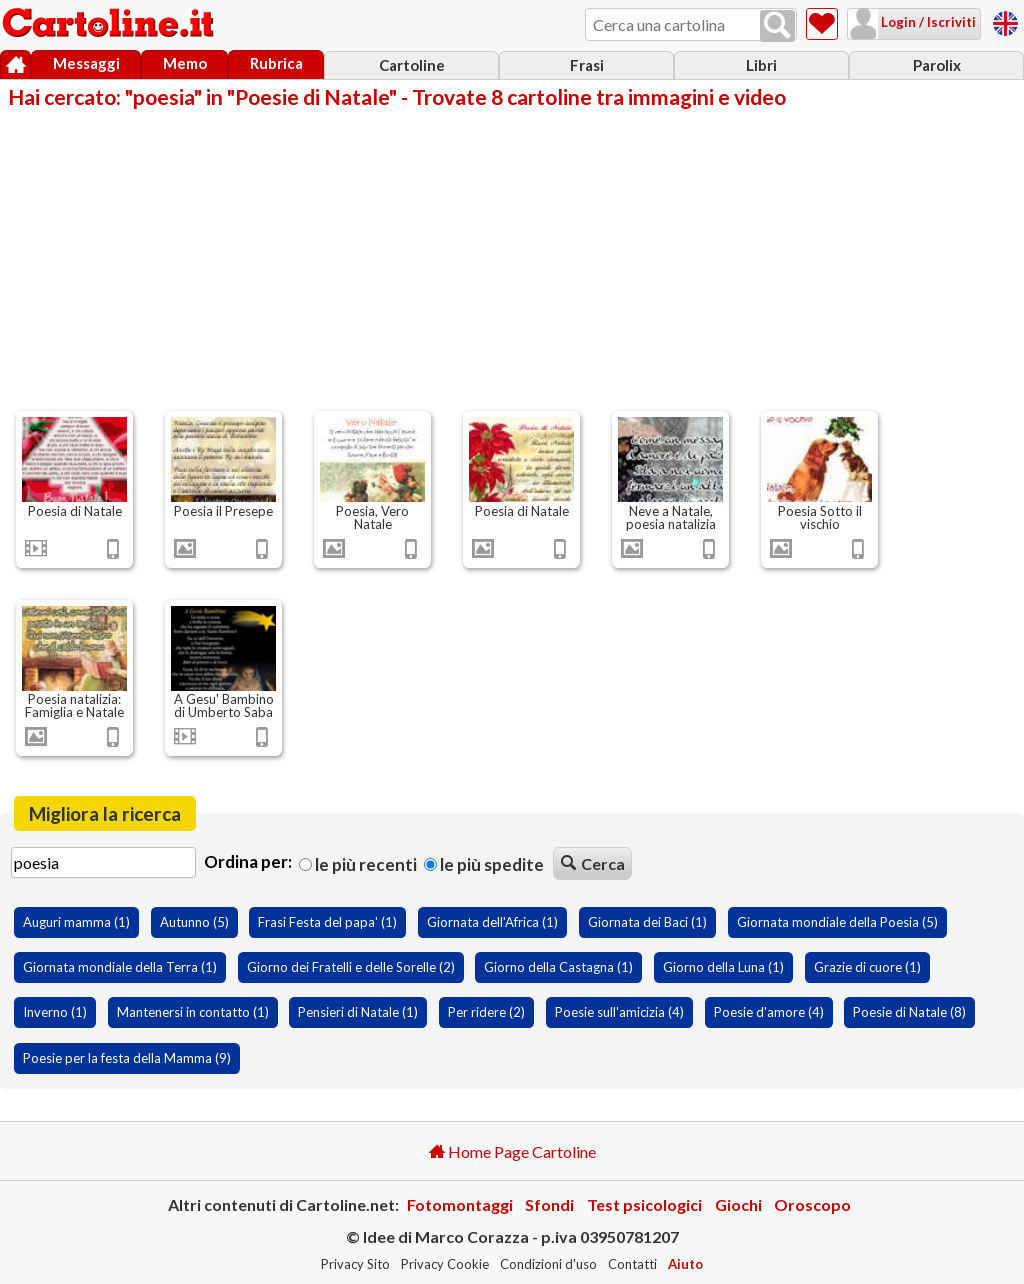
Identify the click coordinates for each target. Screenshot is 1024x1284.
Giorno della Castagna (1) (558, 967)
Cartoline (412, 65)
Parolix (937, 65)
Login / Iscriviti (927, 22)
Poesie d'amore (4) (769, 1012)
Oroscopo (812, 1204)
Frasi (587, 65)
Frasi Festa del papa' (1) (327, 922)
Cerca (593, 863)
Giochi (738, 1204)
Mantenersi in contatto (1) (193, 1012)
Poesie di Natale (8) (909, 1012)
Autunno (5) (194, 922)
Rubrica (276, 63)
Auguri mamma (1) (76, 922)
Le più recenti (358, 864)
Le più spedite (484, 864)
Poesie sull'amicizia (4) (619, 1012)
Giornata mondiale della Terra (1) (120, 967)
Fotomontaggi (460, 1204)
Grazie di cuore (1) (867, 967)
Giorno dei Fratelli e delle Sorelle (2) (351, 967)
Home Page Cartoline (512, 1151)
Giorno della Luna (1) (723, 967)
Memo (185, 63)
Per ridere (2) (486, 1012)
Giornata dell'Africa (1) (492, 922)
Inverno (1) (55, 1012)
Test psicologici (644, 1204)
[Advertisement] (512, 258)
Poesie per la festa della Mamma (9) (127, 1058)
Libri (761, 65)
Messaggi (86, 63)
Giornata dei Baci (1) (647, 922)
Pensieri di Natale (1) (358, 1012)
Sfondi (549, 1204)
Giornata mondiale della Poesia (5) (837, 922)
